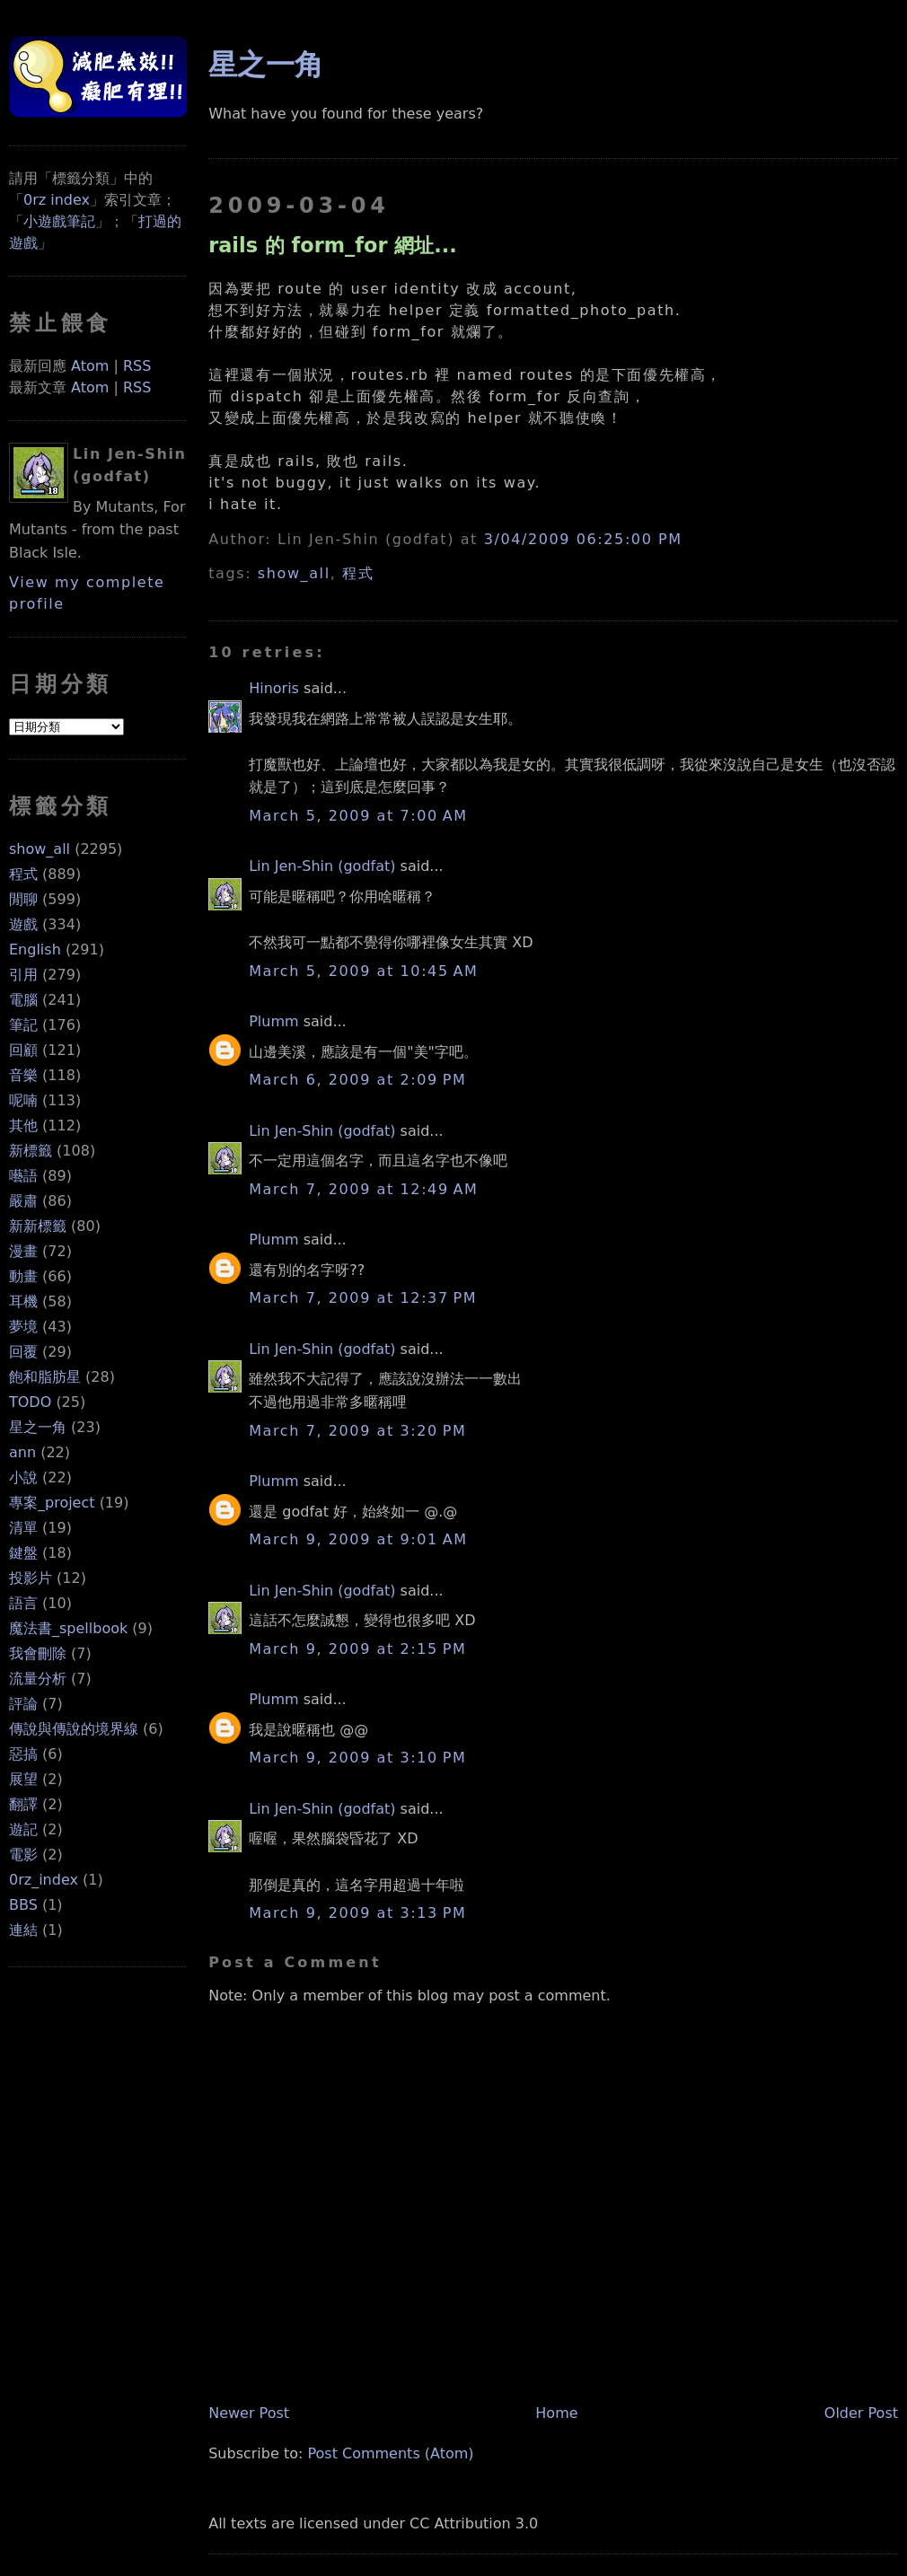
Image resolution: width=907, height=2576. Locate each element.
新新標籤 (37, 1226)
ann (22, 1452)
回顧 (23, 1050)
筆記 (23, 1024)
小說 (23, 1477)
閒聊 (23, 899)
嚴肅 (23, 1200)
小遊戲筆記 (59, 221)
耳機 (23, 1301)
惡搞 (23, 1754)
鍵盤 (23, 1552)
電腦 (23, 999)
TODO (30, 1402)
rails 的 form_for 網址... (332, 245)
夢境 (23, 1326)
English (35, 949)
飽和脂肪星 (45, 1376)
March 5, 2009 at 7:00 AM (358, 815)
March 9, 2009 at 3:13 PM (357, 1912)
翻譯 (23, 1804)
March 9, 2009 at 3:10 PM (357, 1757)
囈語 (23, 1175)
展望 (23, 1779)
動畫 (23, 1276)
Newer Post (248, 2413)
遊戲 (23, 924)
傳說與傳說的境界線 (73, 1728)
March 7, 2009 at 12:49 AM (363, 1189)
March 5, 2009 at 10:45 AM (363, 971)
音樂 (23, 1075)
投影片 (30, 1578)
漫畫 (23, 1251)
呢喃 (23, 1100)
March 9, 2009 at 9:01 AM (358, 1539)
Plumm (273, 1021)
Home (556, 2413)
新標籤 (30, 1150)
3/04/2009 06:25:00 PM (583, 539)
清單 (23, 1527)
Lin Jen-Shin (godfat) (322, 866)
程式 (23, 874)
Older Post (861, 2413)
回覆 (23, 1351)
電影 (23, 1854)
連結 (23, 1930)
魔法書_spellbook (68, 1628)
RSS (137, 365)
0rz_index (43, 1879)
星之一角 (37, 1427)
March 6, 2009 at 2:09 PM (357, 1079)
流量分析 (37, 1678)
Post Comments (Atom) (390, 2453)
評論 (23, 1703)
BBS (23, 1904)
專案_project (52, 1502)
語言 (23, 1603)
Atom (90, 365)
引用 (23, 974)
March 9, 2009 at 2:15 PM (357, 1648)
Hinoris (274, 688)
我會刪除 (37, 1653)
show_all (39, 848)
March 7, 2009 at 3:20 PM (357, 1430)
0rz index (56, 199)
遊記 (23, 1829)
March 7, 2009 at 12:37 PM (363, 1297)
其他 (23, 1125)
